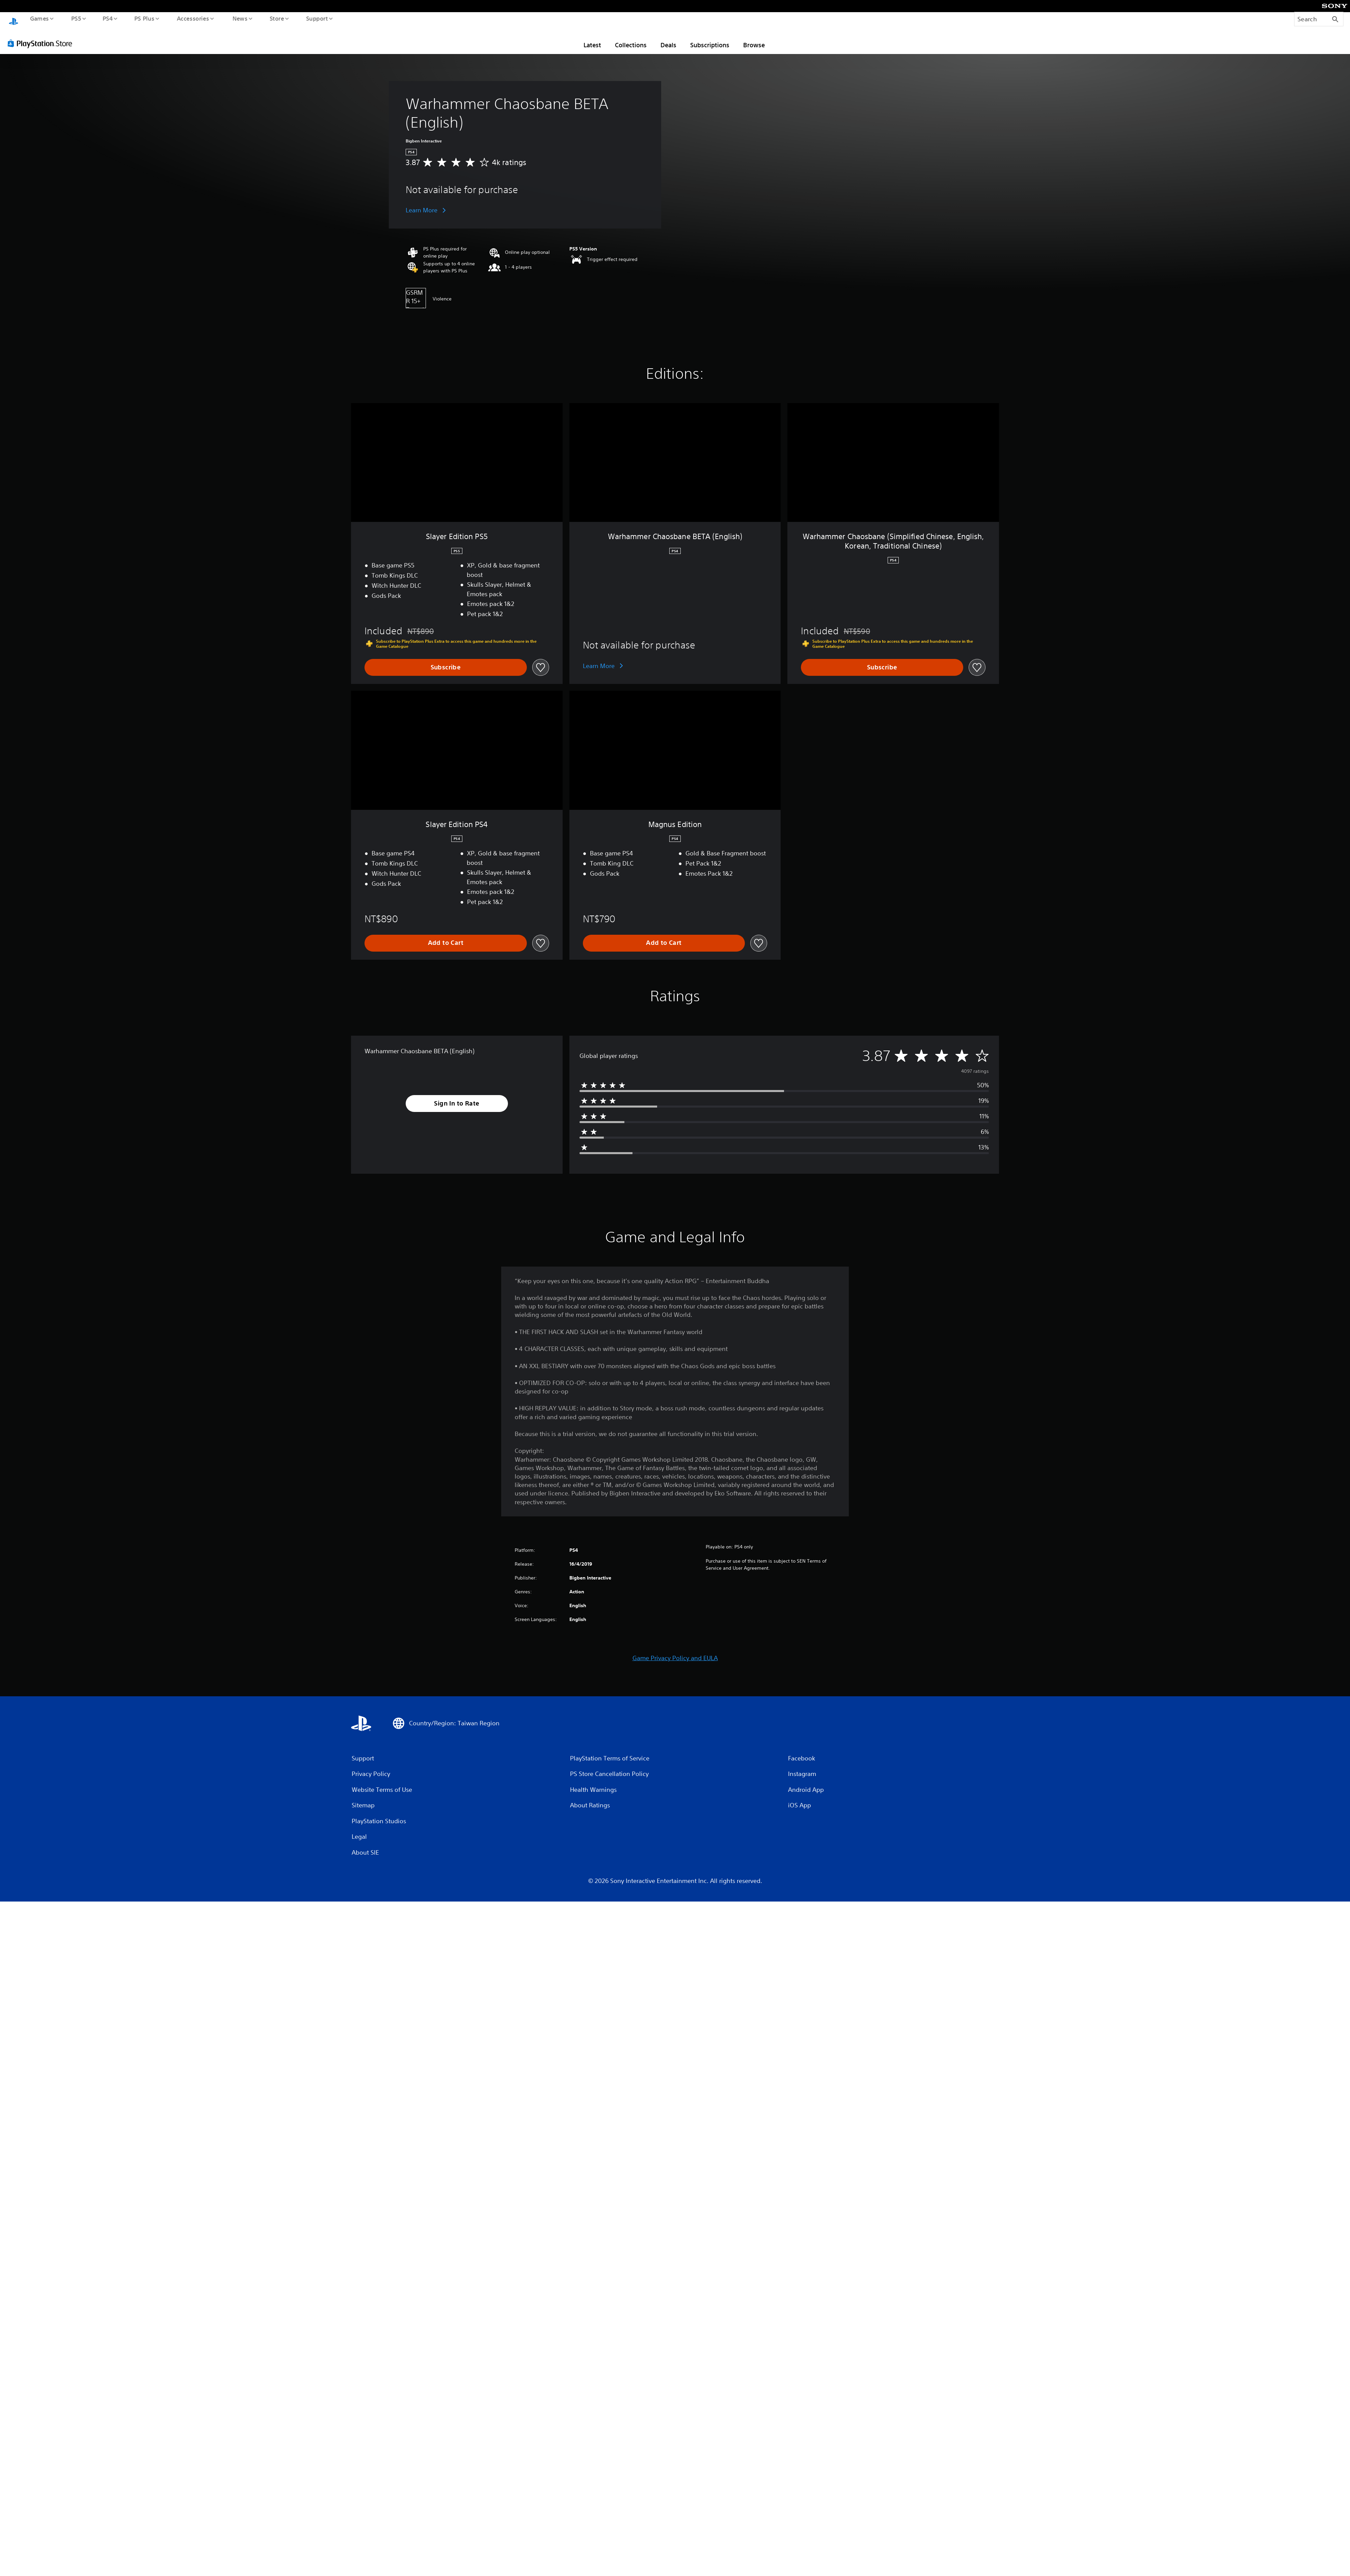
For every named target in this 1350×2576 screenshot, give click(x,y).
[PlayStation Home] (13, 19)
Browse (754, 38)
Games (39, 18)
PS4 (107, 18)
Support (317, 18)
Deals (668, 38)
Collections (631, 38)
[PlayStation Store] (42, 36)
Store (276, 18)
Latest (592, 38)
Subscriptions (709, 38)
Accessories (193, 18)
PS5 (76, 18)
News (240, 18)
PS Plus (144, 18)
